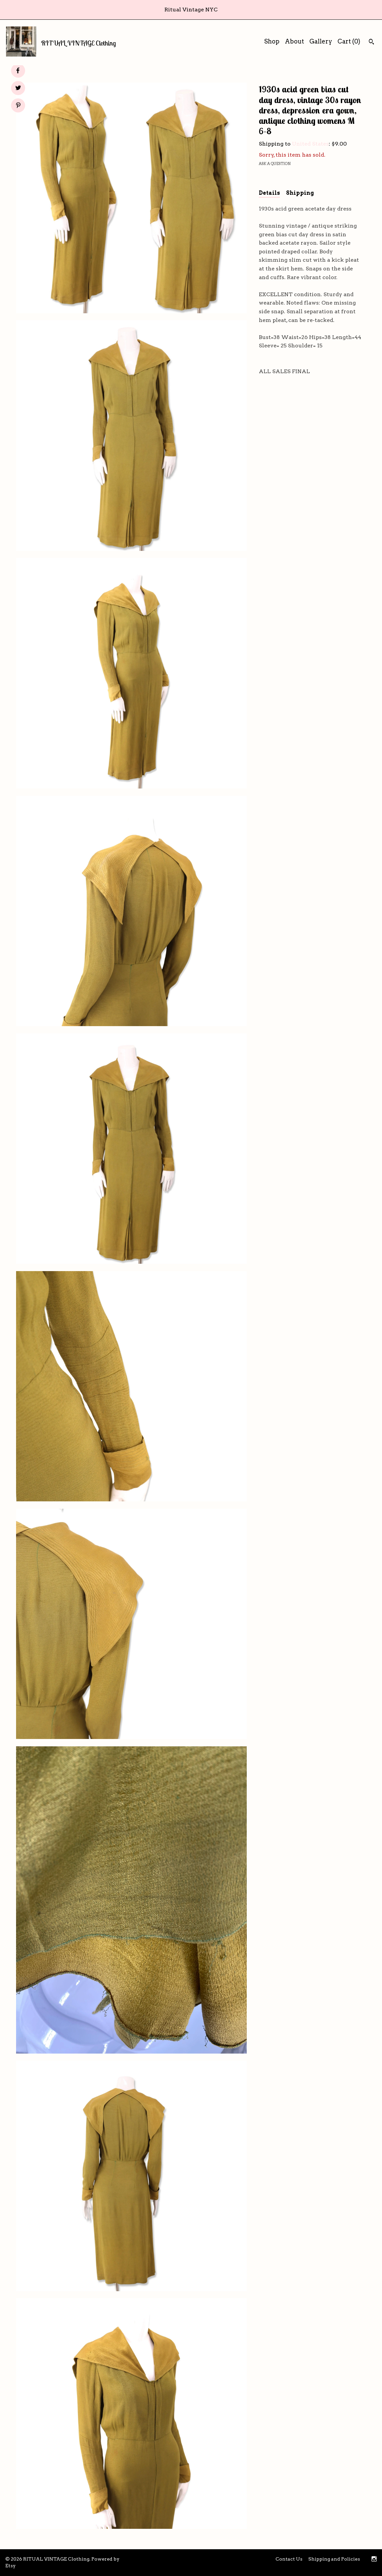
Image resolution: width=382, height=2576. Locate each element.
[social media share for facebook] (17, 70)
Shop (272, 41)
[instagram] (374, 2559)
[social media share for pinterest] (18, 106)
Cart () (348, 41)
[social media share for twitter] (18, 89)
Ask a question (275, 163)
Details (269, 193)
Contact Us (289, 2559)
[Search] (371, 42)
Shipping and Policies (334, 2559)
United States (310, 144)
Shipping (300, 193)
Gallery (320, 41)
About (294, 41)
